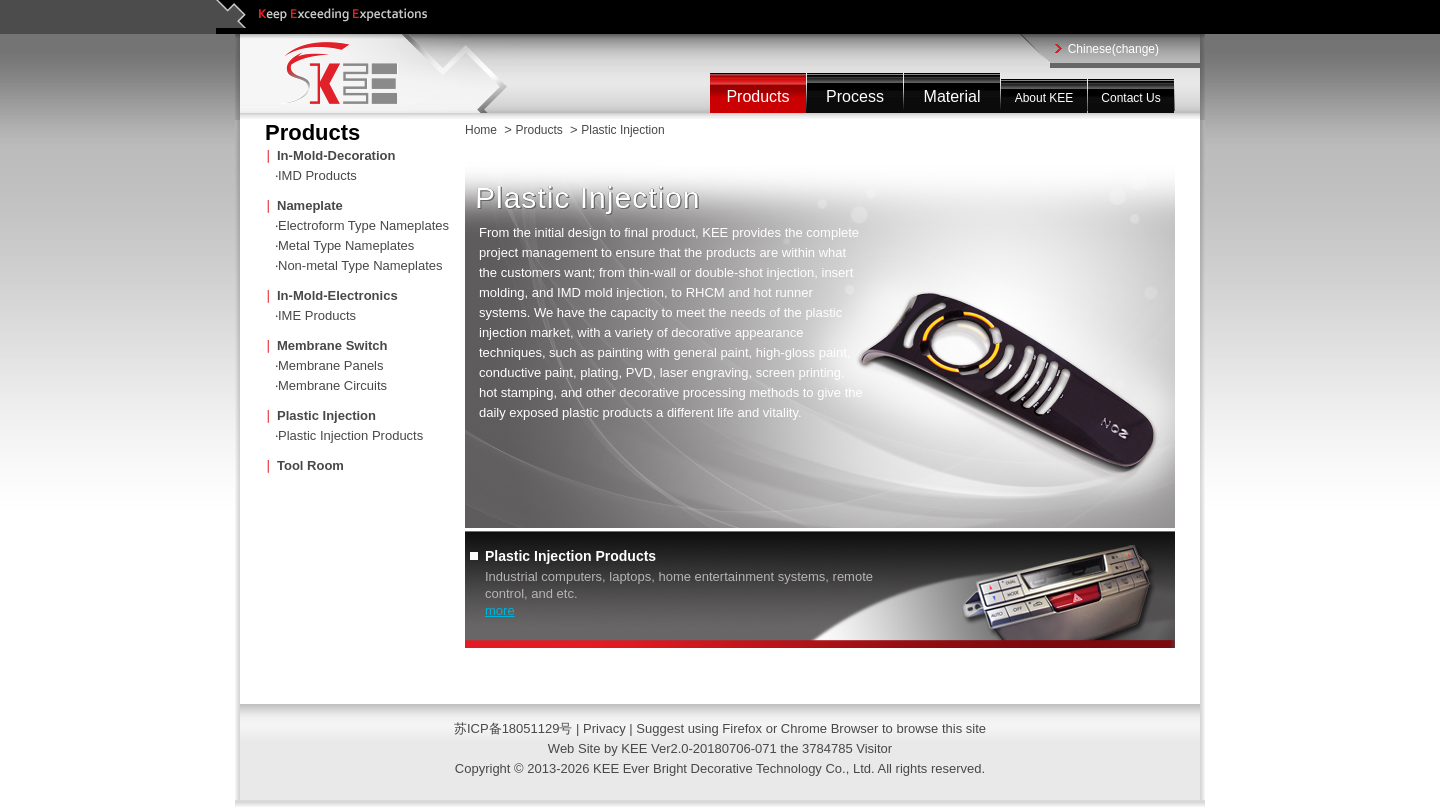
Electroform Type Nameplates (363, 225)
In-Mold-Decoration (336, 155)
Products (757, 96)
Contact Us (1130, 98)
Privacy (606, 728)
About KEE (1044, 98)
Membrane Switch (332, 345)
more (500, 610)
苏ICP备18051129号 (513, 728)
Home (481, 130)
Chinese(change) (1113, 49)
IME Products (317, 315)
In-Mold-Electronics (337, 295)
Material (952, 96)
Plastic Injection (326, 415)
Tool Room (310, 465)
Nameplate (310, 205)
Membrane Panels (331, 365)
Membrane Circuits (332, 385)
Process (855, 96)
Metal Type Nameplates (346, 245)
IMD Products (317, 175)
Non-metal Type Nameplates (360, 265)
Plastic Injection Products (350, 435)
